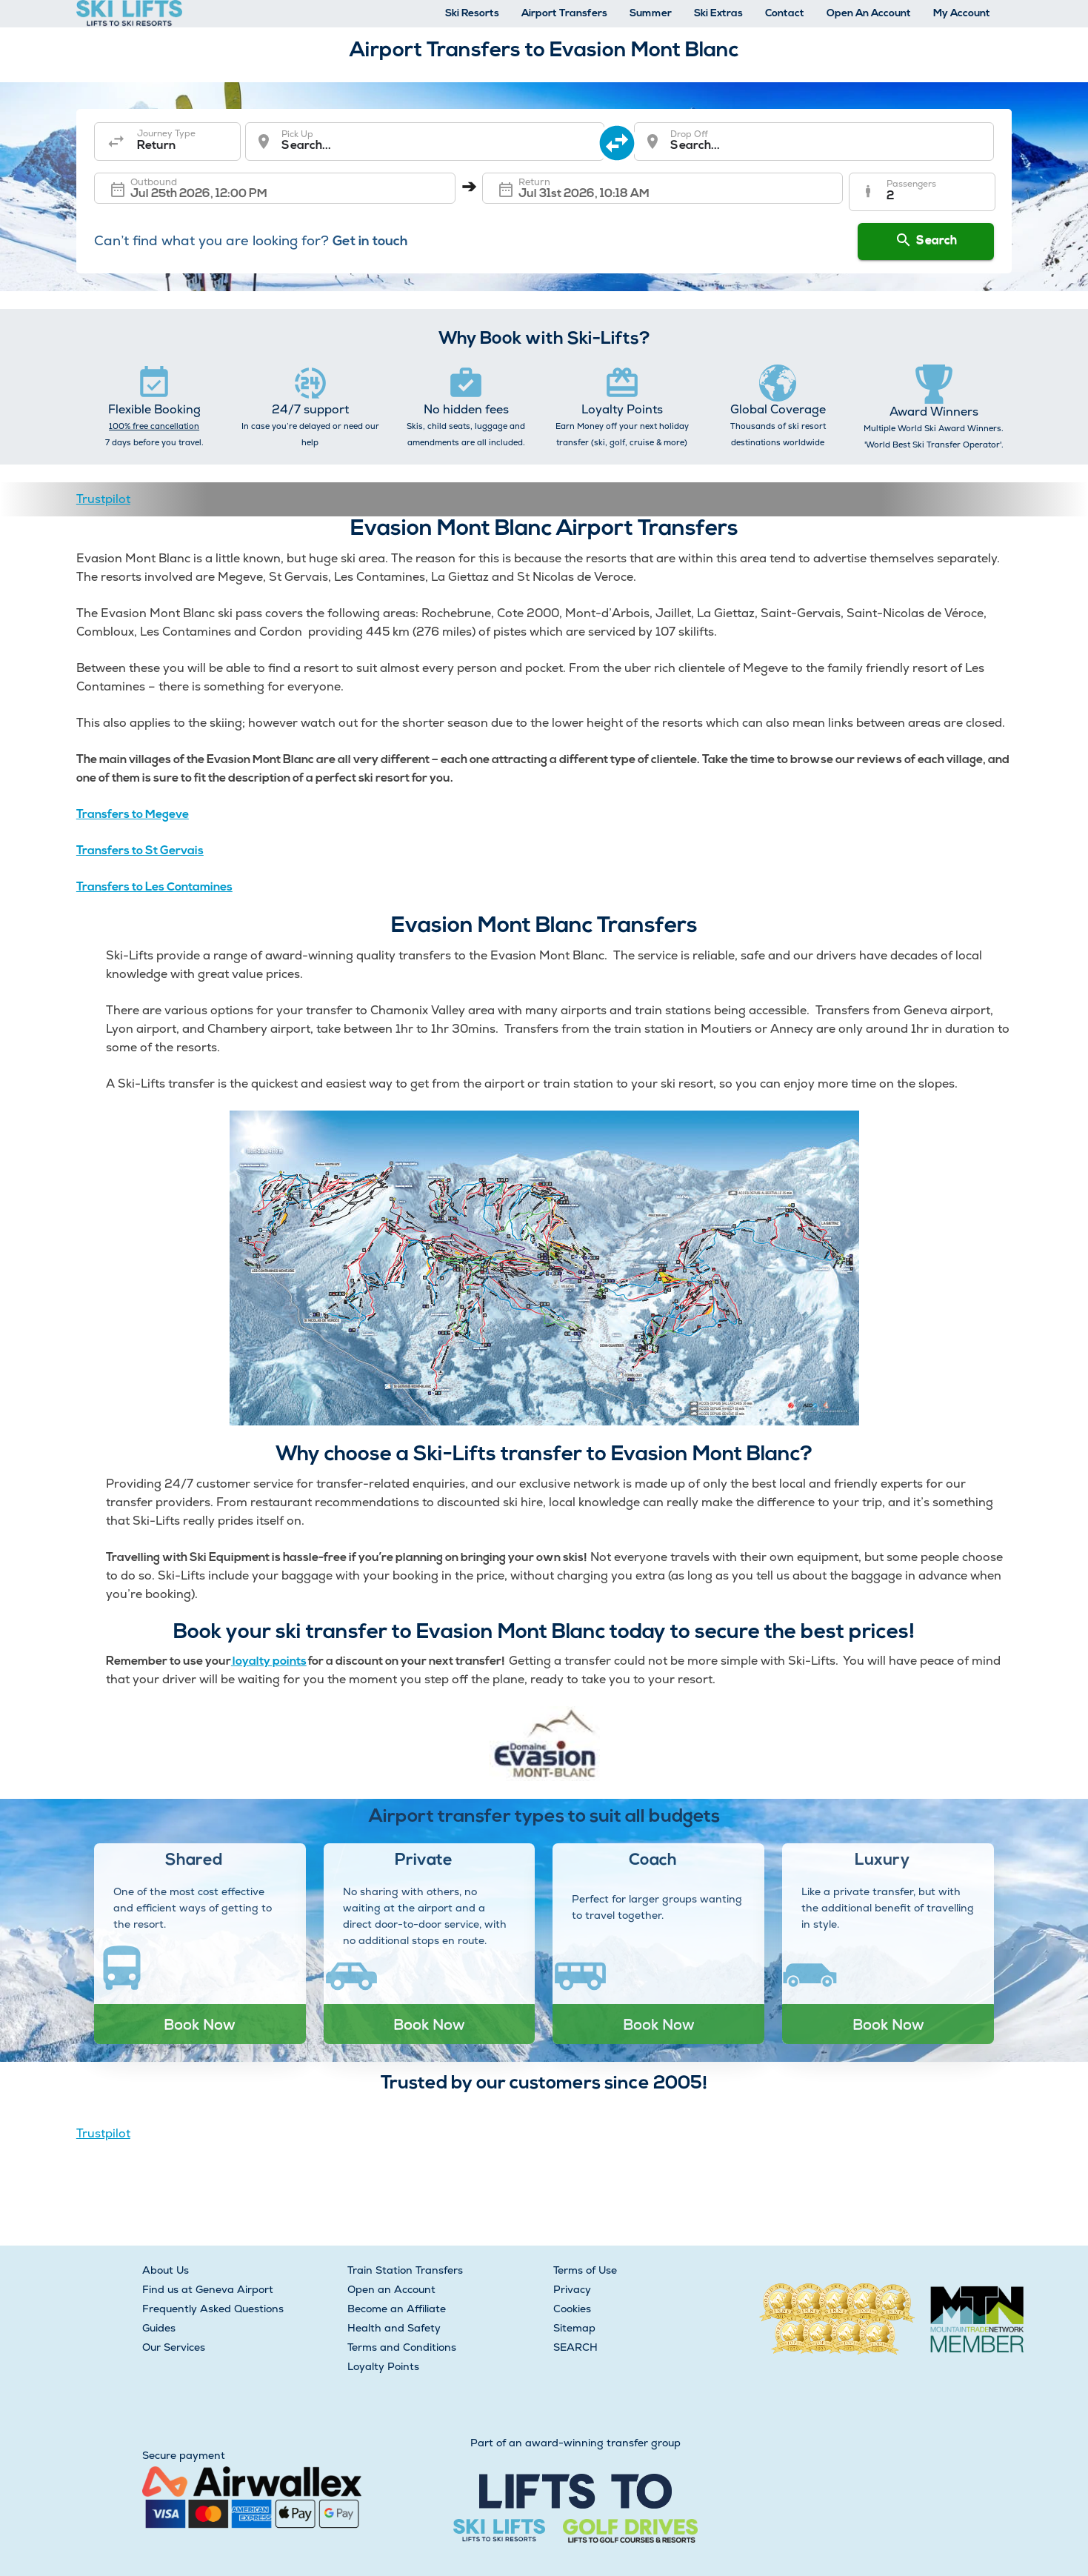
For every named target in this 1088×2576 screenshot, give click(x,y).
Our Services (173, 2347)
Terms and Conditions (401, 2347)
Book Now (200, 2024)
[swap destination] (620, 141)
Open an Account (391, 2289)
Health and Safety (394, 2327)
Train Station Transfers (405, 2270)
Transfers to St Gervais (140, 851)
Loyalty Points (383, 2366)
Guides (159, 2327)
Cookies (572, 2308)
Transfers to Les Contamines (154, 887)
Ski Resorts (472, 13)
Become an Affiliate (396, 2308)
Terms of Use (585, 2270)
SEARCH (575, 2347)
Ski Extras (718, 13)
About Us (165, 2270)
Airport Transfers (564, 13)
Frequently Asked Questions (213, 2308)
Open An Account (869, 13)
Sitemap (574, 2327)
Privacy (572, 2289)
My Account (961, 13)
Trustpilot (103, 499)
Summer (651, 13)
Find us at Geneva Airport (207, 2289)
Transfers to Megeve (132, 815)
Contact (784, 13)
